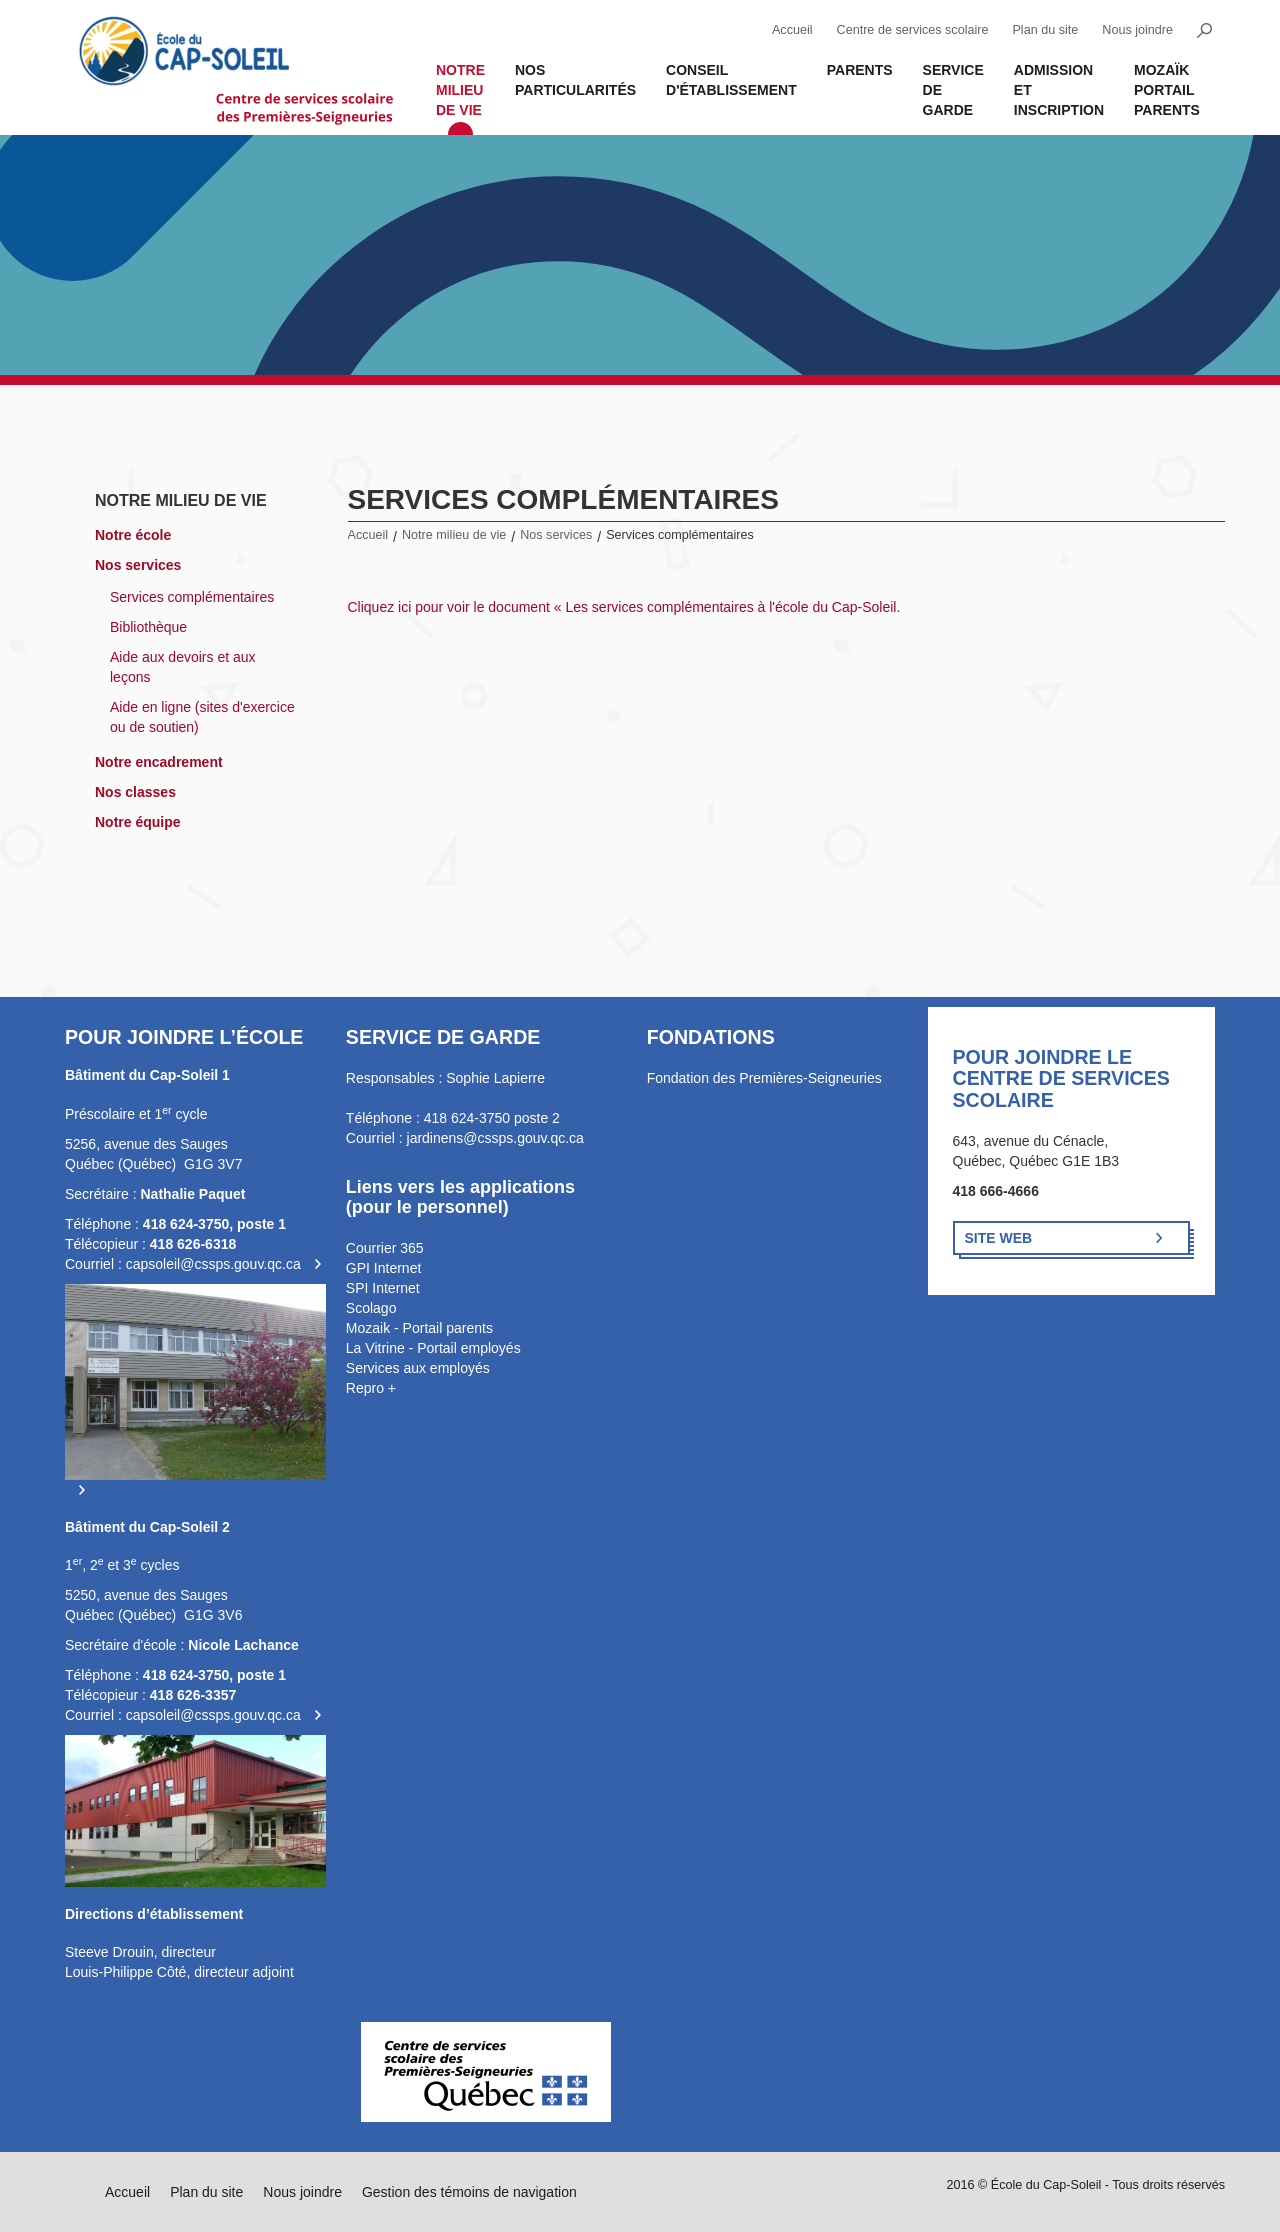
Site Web (999, 1238)
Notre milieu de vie (460, 90)
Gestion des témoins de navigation (469, 2192)
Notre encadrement (159, 762)
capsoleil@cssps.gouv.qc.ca (213, 1264)
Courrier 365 (385, 1248)
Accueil (792, 30)
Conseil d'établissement (731, 80)
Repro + (371, 1388)
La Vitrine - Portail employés (433, 1348)
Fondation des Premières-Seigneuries (764, 1078)
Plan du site (1045, 30)
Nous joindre (1137, 30)
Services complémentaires (192, 597)
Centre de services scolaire (913, 30)
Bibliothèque (148, 627)
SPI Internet (383, 1288)
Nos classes (135, 792)
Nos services (138, 565)
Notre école (133, 535)
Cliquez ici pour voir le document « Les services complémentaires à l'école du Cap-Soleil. (624, 607)
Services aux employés (418, 1368)
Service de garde (953, 90)
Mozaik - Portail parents (419, 1328)
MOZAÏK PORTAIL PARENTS (1167, 90)
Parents (860, 70)
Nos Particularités (575, 80)
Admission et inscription (1059, 90)
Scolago (371, 1308)
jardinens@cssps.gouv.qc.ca (495, 1138)
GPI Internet (383, 1268)
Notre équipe (138, 822)
